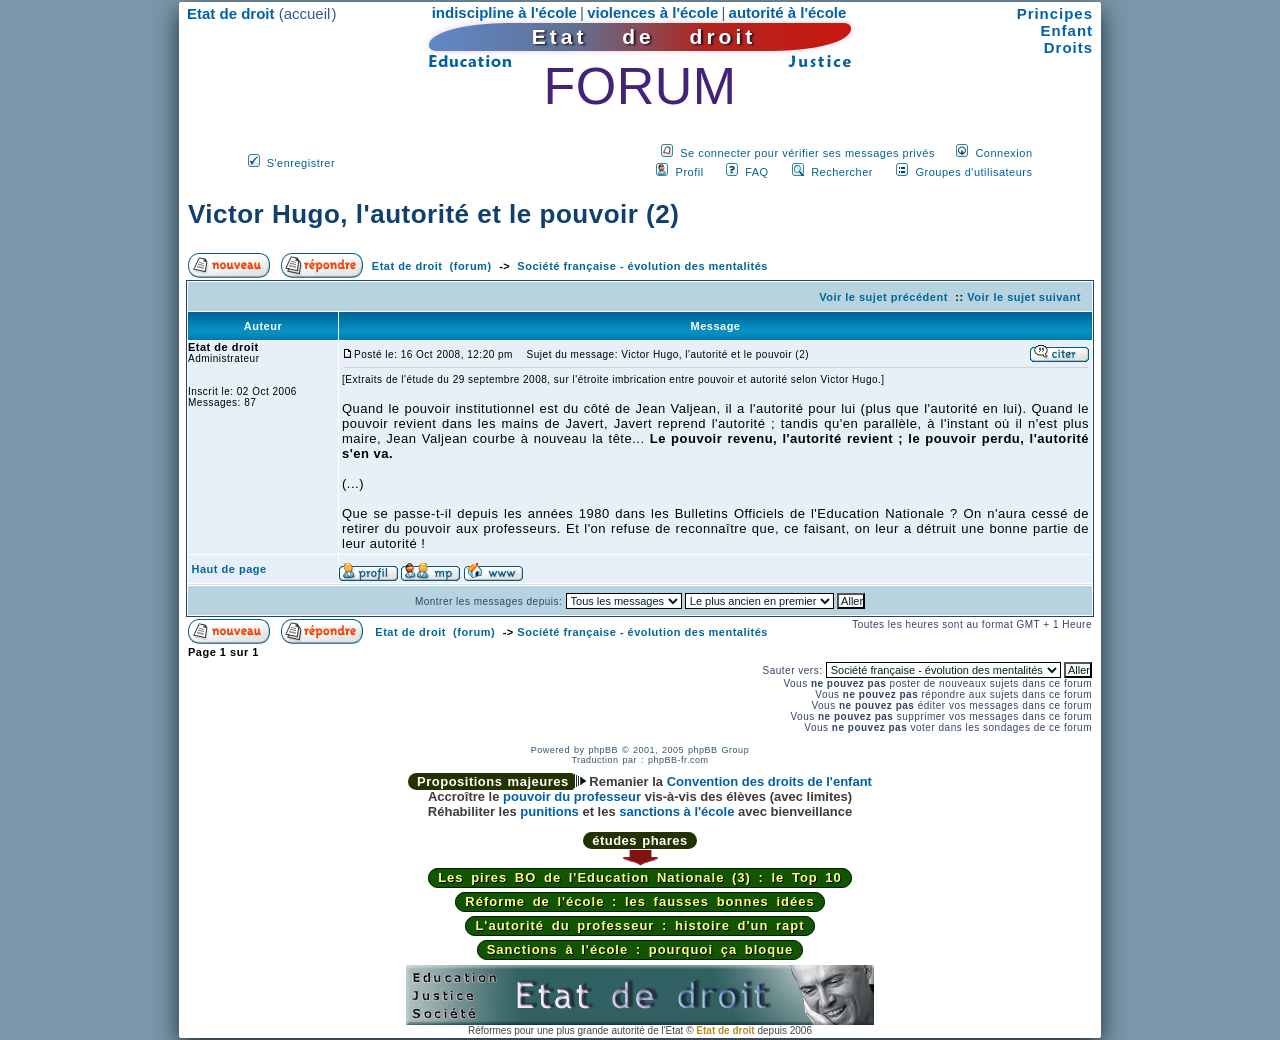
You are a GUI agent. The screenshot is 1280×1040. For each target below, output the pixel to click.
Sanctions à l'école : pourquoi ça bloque (640, 949)
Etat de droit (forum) (432, 266)
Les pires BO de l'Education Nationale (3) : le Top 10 (640, 877)
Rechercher (842, 172)
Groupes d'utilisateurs (973, 172)
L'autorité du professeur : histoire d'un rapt (639, 925)
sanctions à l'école (676, 811)
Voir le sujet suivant (1024, 297)
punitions (549, 811)
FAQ (757, 172)
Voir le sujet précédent (883, 297)
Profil (690, 172)
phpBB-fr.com (678, 760)
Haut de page (229, 569)
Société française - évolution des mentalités (642, 266)
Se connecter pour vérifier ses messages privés (807, 153)
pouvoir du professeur (572, 796)
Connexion (1003, 153)
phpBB (603, 750)
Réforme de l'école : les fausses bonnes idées (639, 901)
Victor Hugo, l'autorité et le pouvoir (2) (433, 214)
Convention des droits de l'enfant (769, 781)
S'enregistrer (301, 163)
